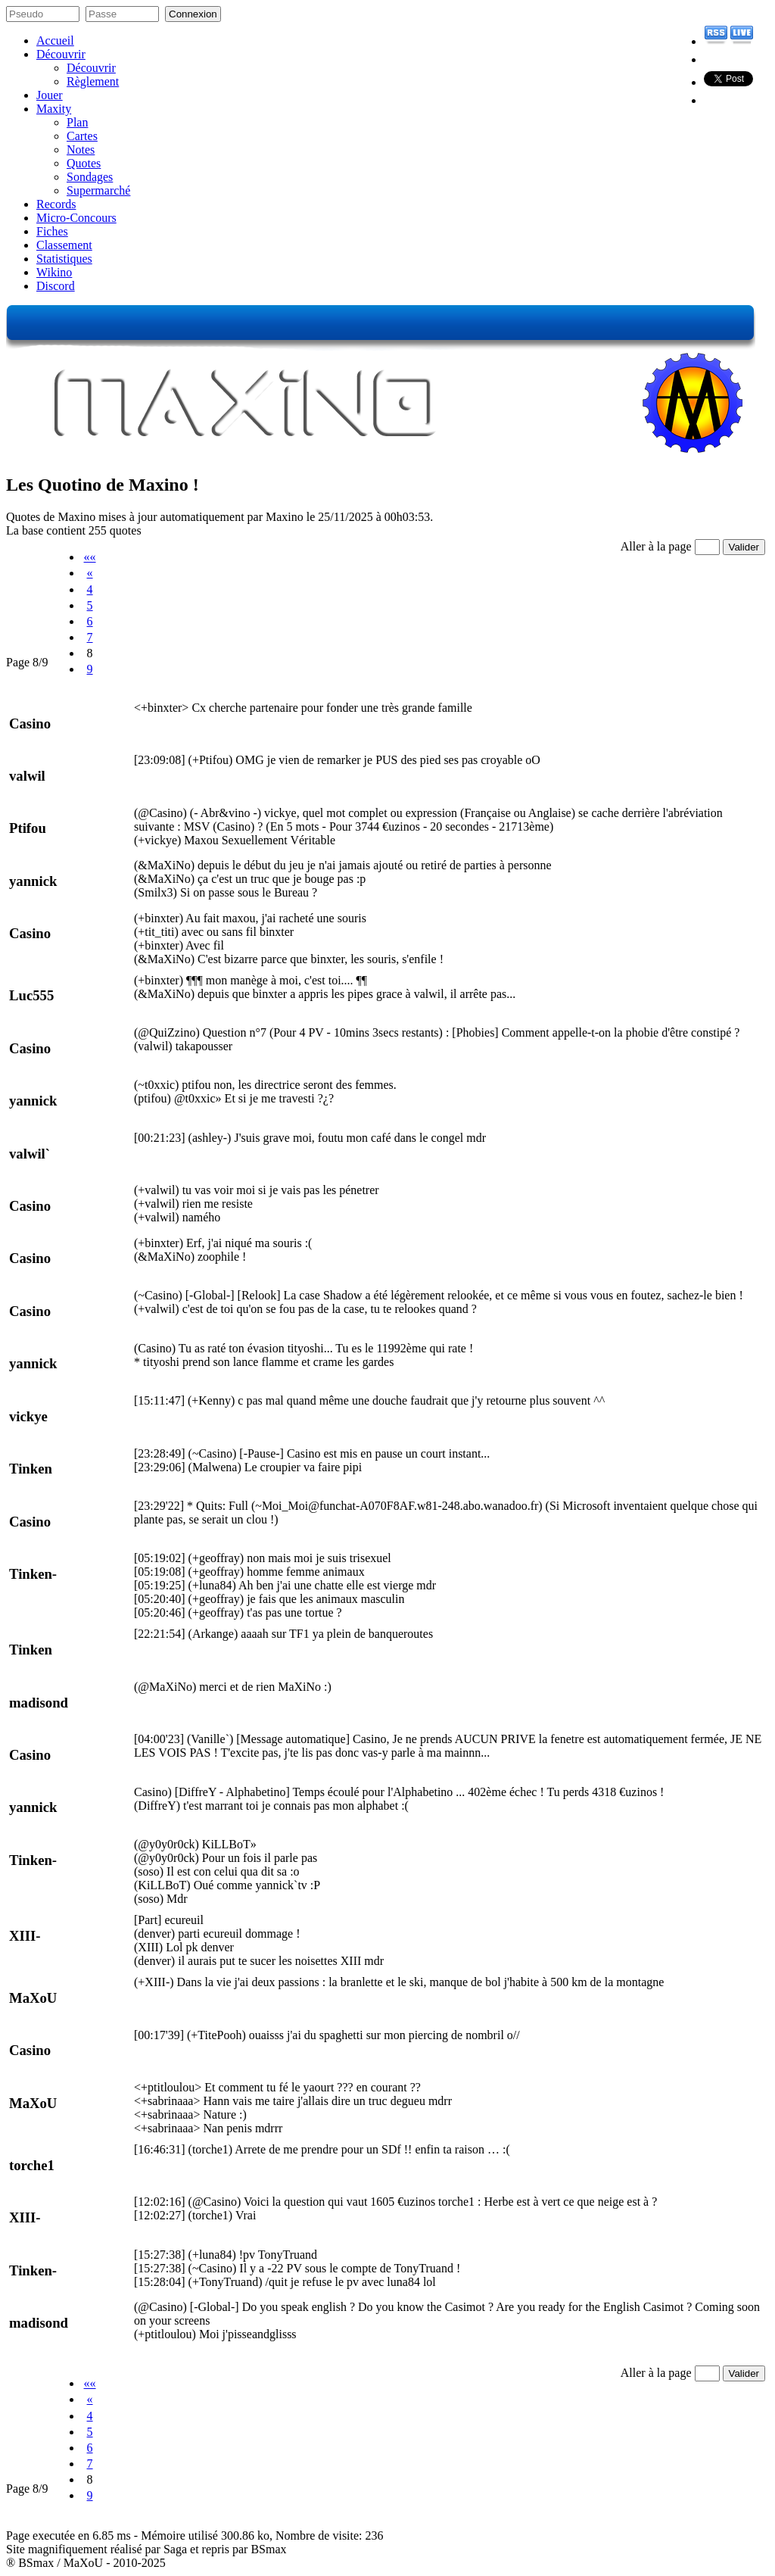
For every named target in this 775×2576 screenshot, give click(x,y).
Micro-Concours (76, 217)
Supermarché (98, 190)
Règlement (93, 81)
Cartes (82, 135)
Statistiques (64, 258)
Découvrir (61, 54)
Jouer (49, 95)
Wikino (54, 272)
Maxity (53, 108)
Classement (64, 245)
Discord (55, 285)
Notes (81, 149)
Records (56, 204)
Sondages (90, 176)
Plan (77, 122)
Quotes (84, 163)
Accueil (55, 40)
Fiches (52, 231)
